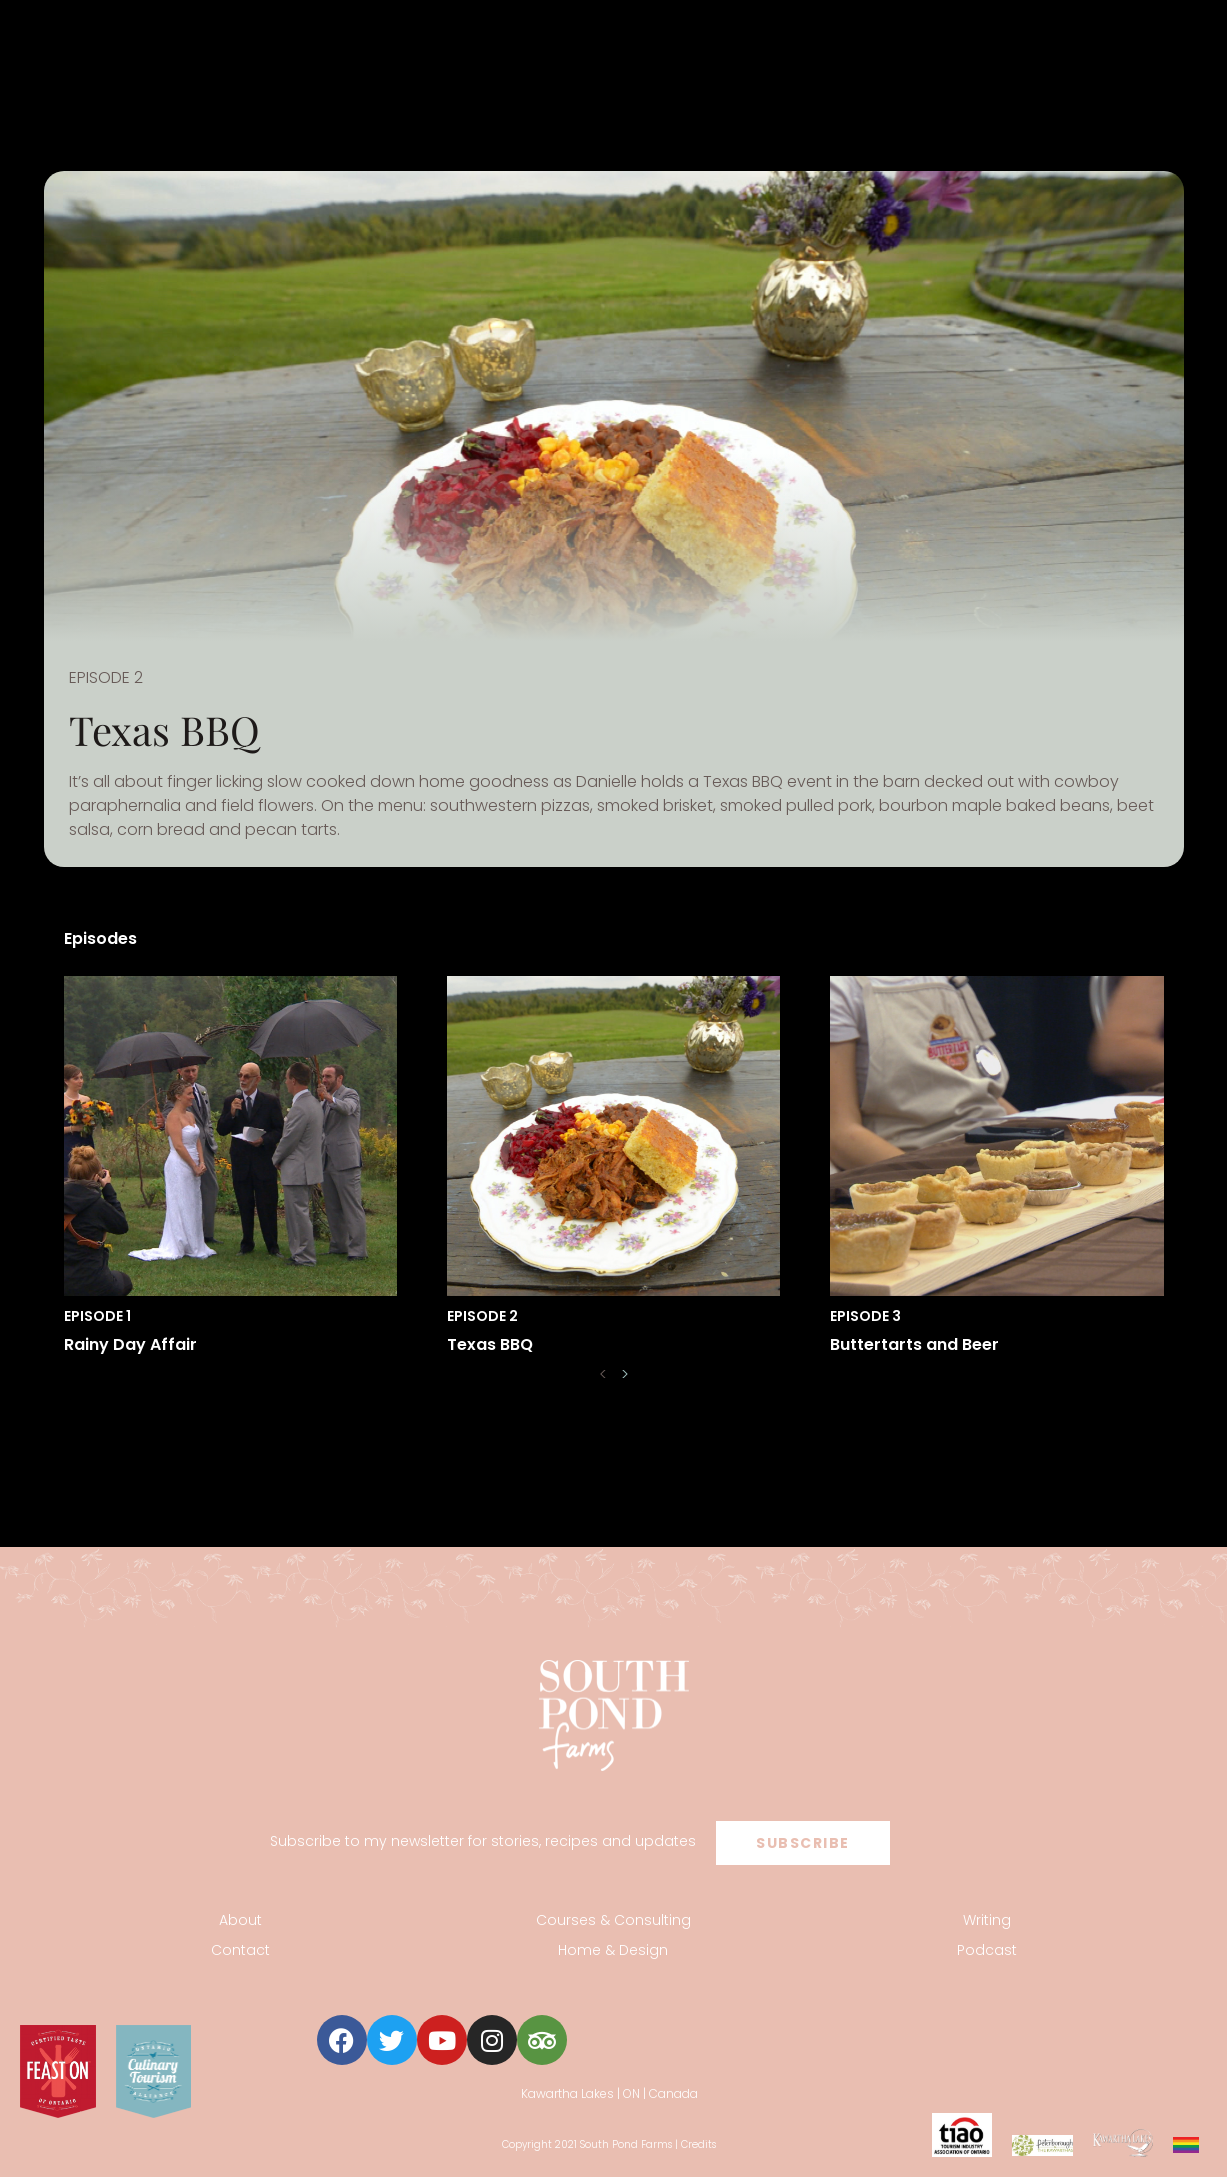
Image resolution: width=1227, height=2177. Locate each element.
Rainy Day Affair (130, 1344)
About (240, 1920)
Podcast (987, 1950)
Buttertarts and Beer (914, 1344)
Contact (240, 1950)
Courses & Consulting (613, 1920)
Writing (987, 1920)
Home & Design (613, 1950)
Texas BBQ (490, 1344)
